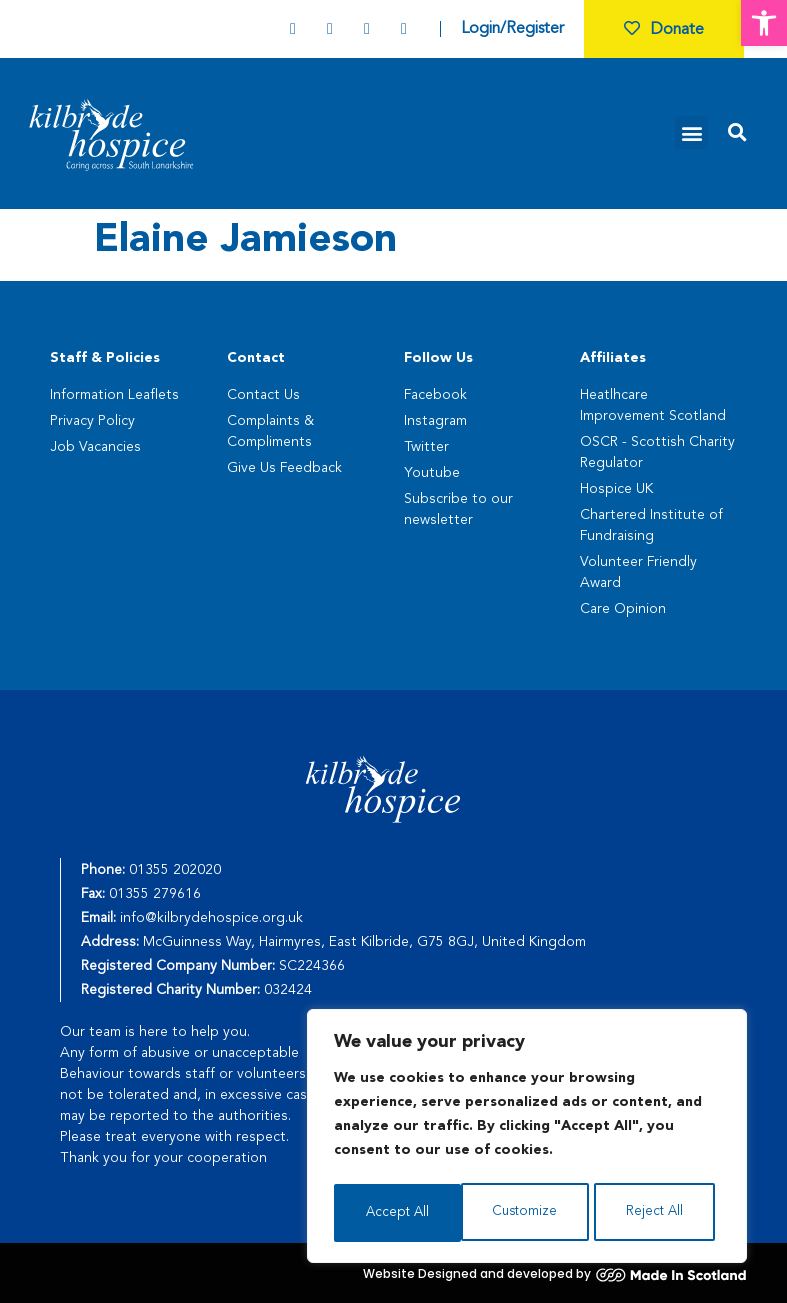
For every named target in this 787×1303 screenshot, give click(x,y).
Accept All (657, 1213)
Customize (397, 1213)
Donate (664, 30)
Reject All (528, 1213)
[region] (527, 1139)
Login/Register (512, 29)
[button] (764, 23)
